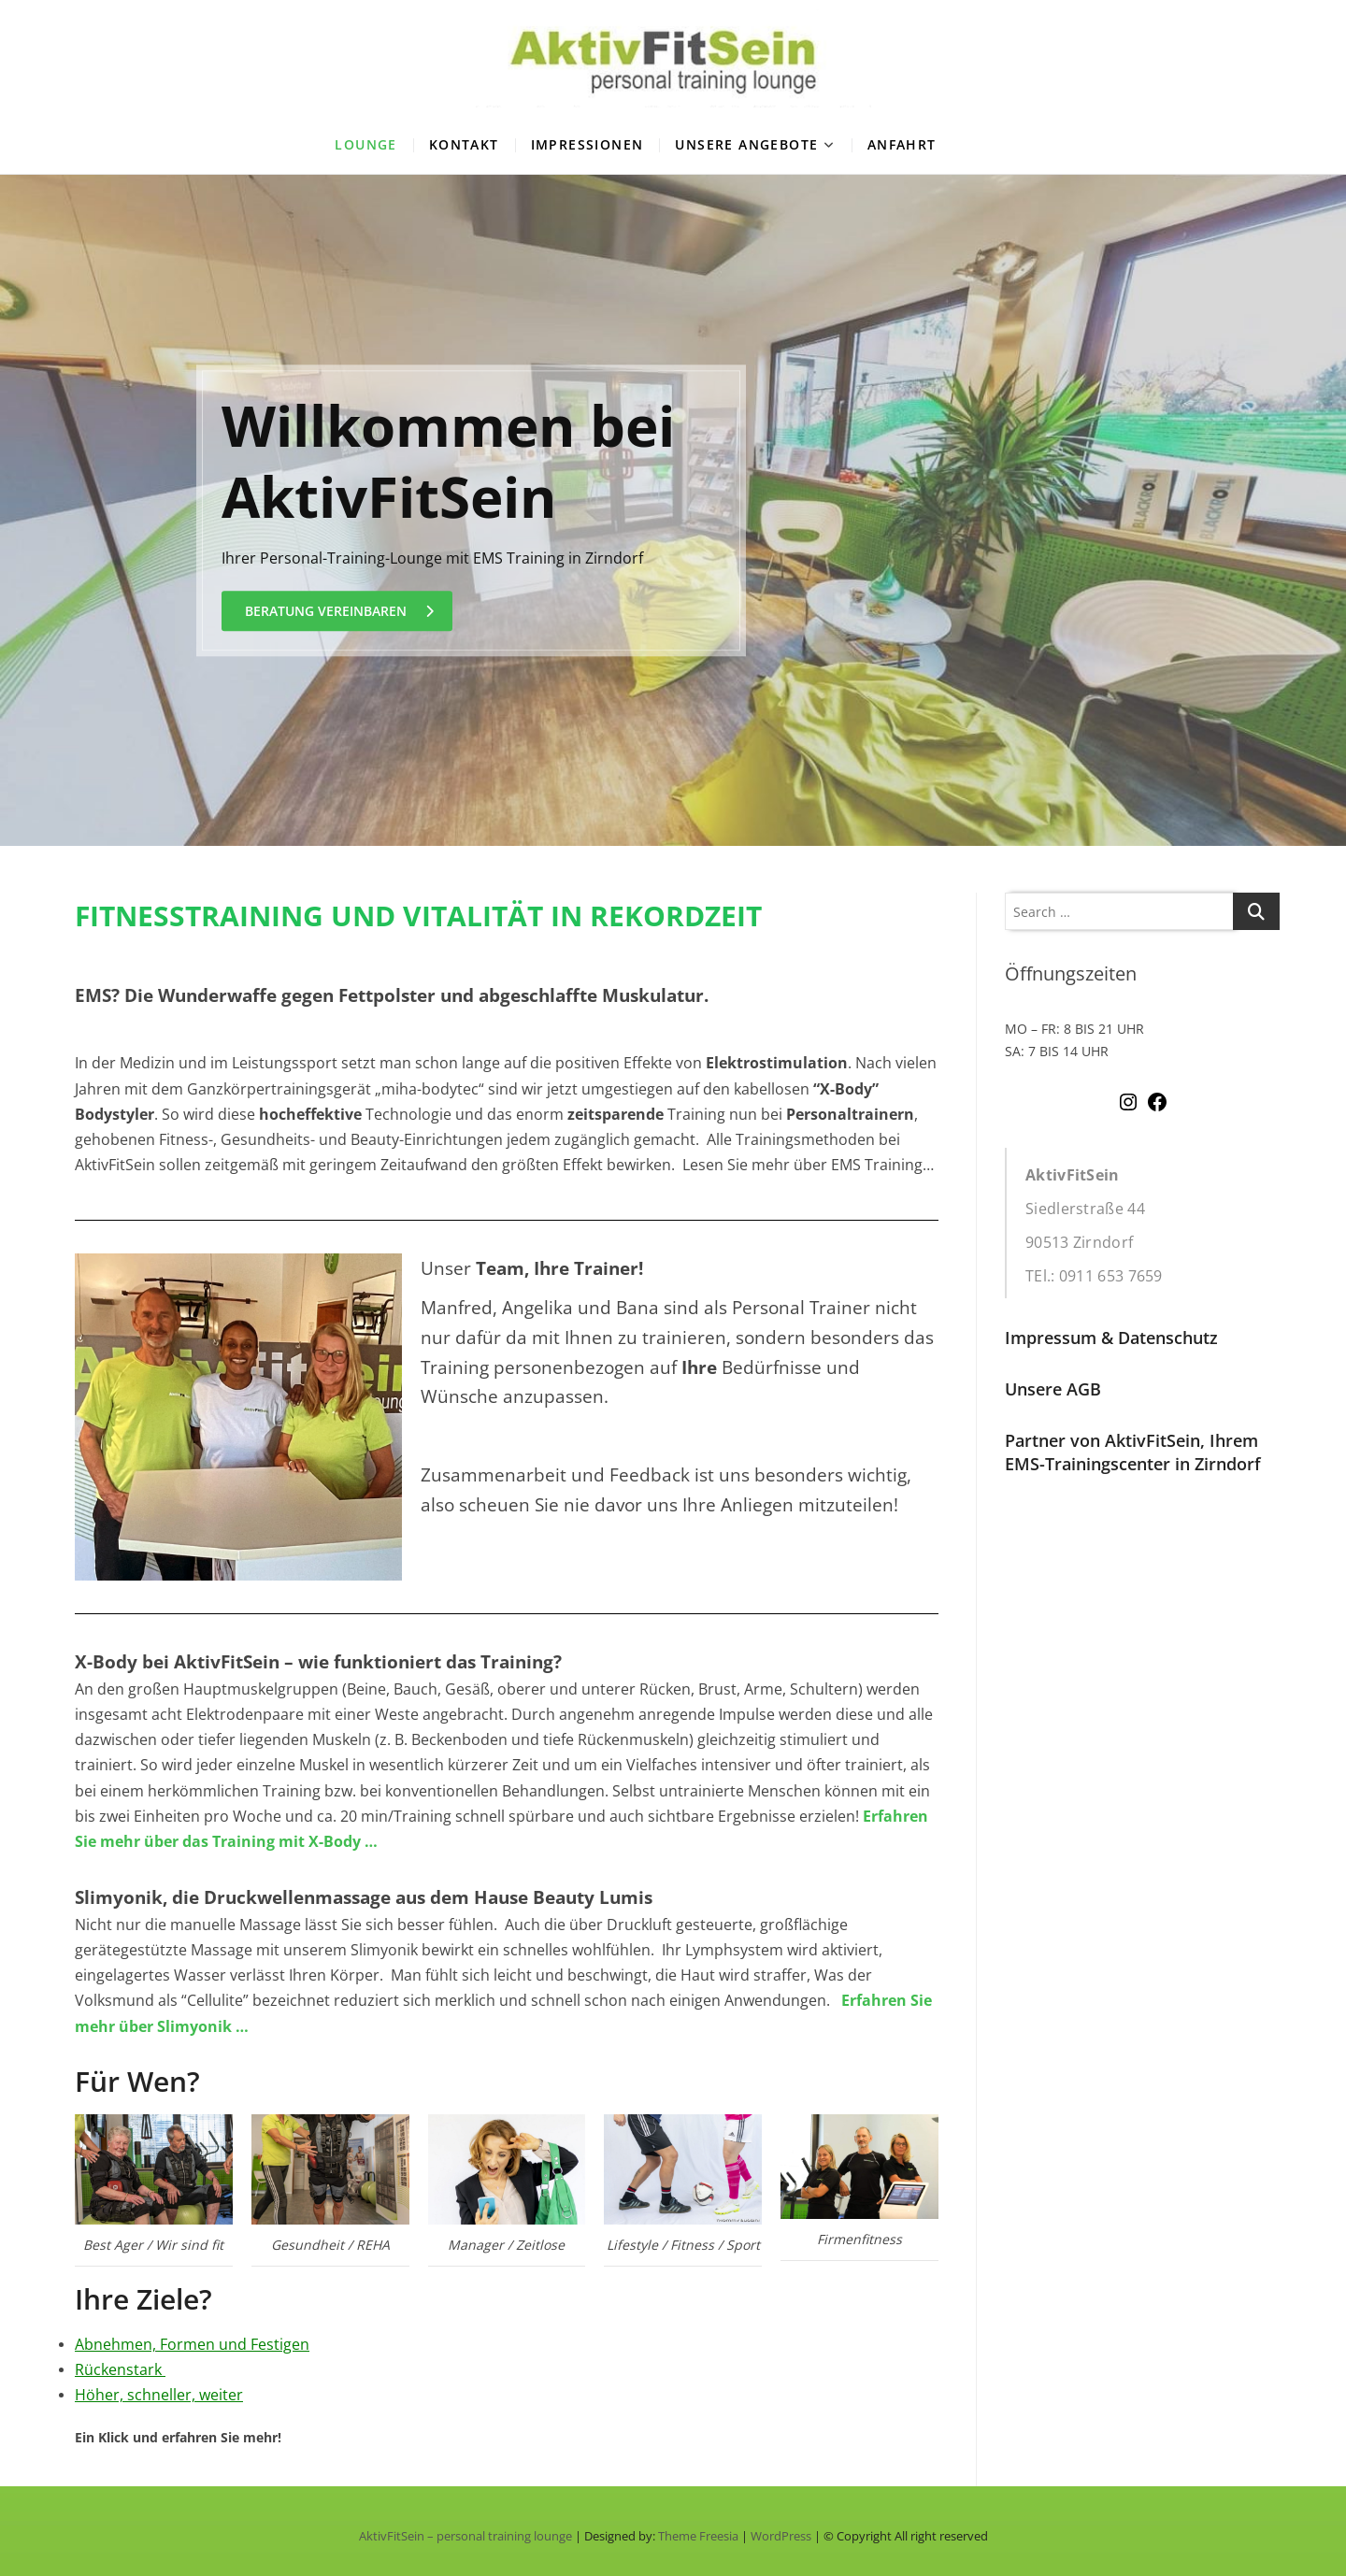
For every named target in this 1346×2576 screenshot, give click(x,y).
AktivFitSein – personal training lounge (465, 2535)
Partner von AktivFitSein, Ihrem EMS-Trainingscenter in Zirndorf (1133, 1452)
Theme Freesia (698, 2535)
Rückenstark (118, 2369)
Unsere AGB (1053, 1389)
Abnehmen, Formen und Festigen (192, 2344)
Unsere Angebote (746, 144)
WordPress (781, 2535)
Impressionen (587, 144)
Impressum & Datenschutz (1111, 1337)
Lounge (365, 144)
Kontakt (464, 144)
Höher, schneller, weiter (159, 2394)
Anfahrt (902, 144)
